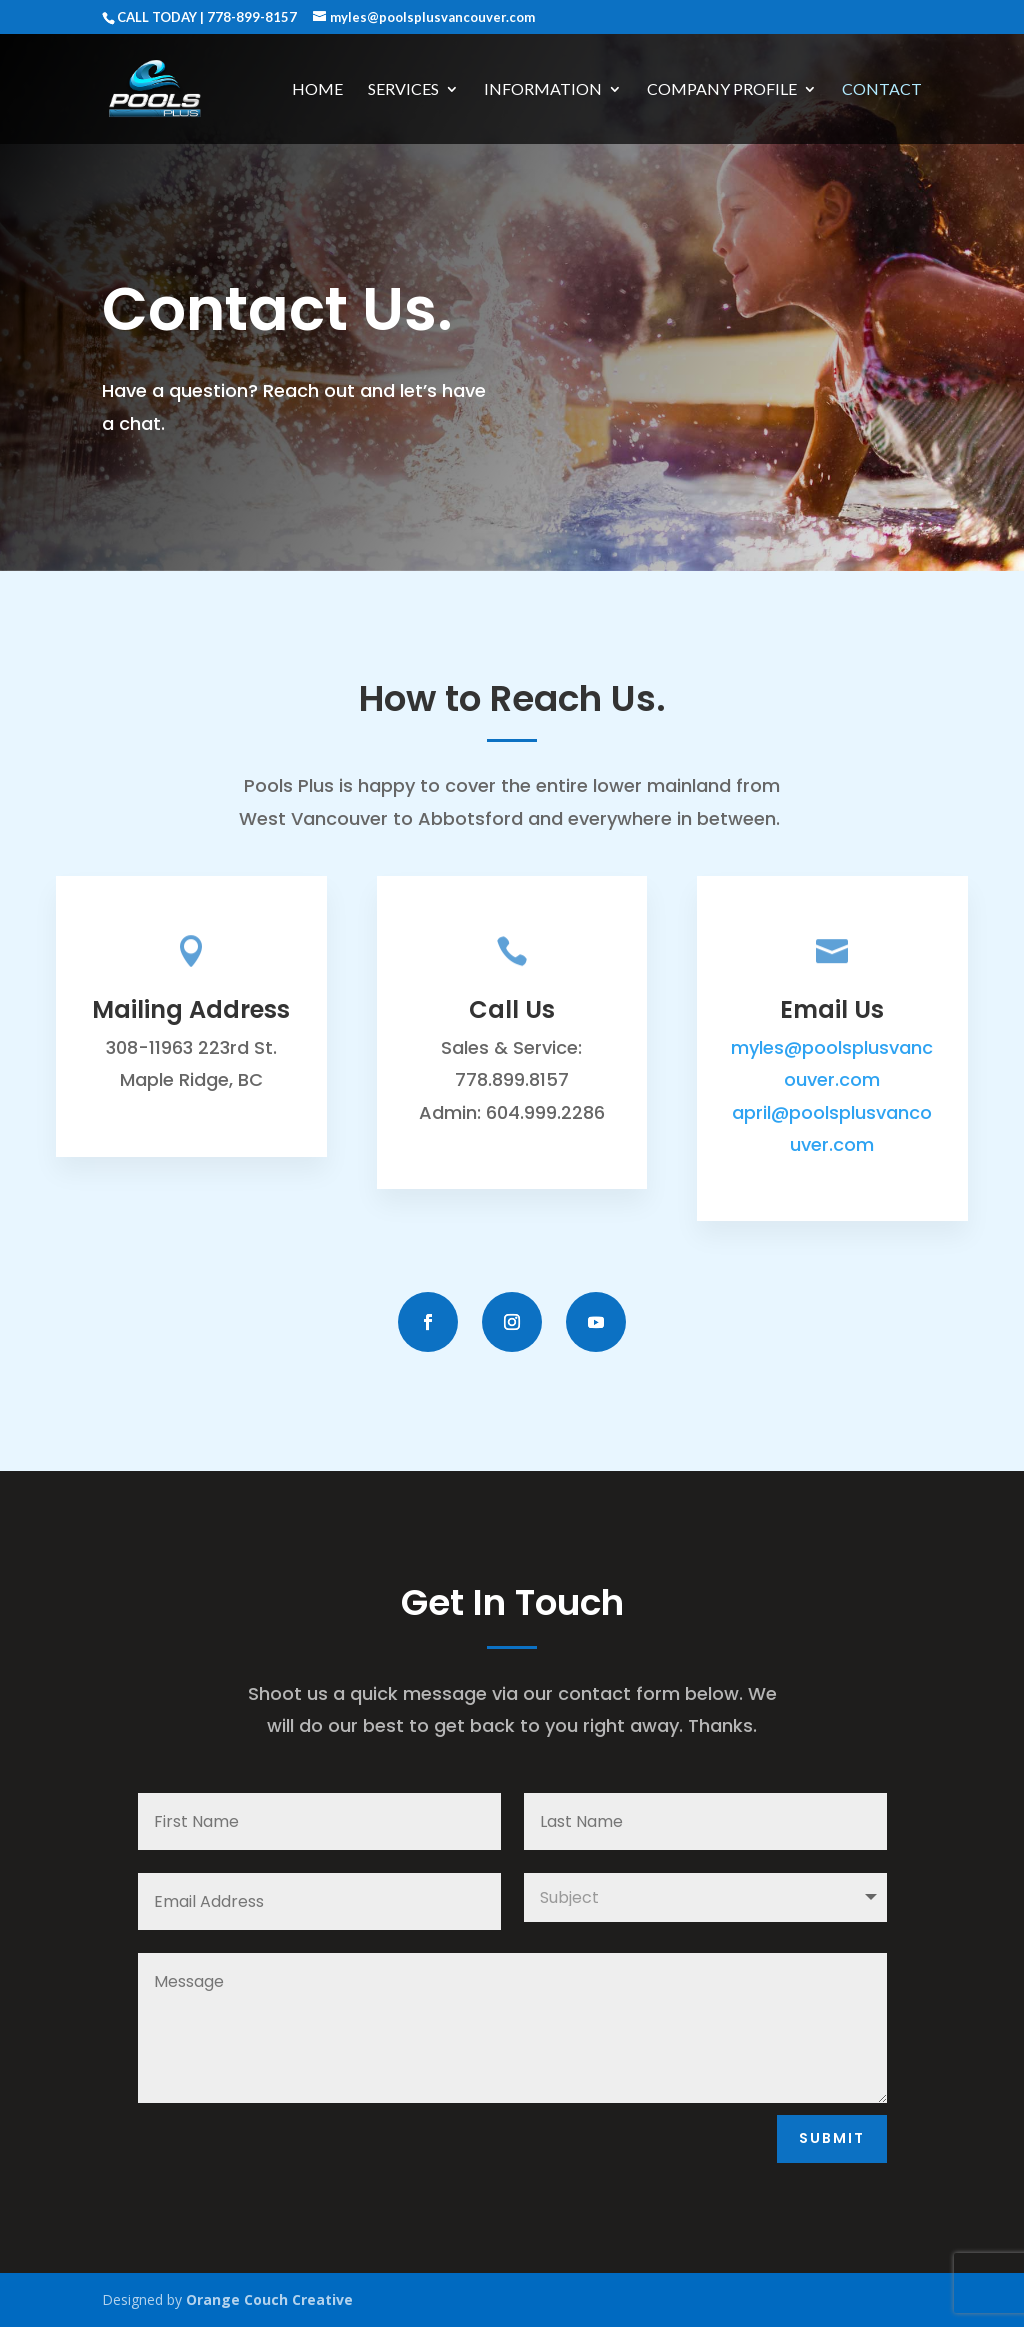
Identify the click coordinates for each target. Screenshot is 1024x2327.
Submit (832, 2138)
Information (543, 90)
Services (403, 90)
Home (317, 90)
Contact (882, 90)
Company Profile (722, 90)
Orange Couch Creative (269, 2299)
